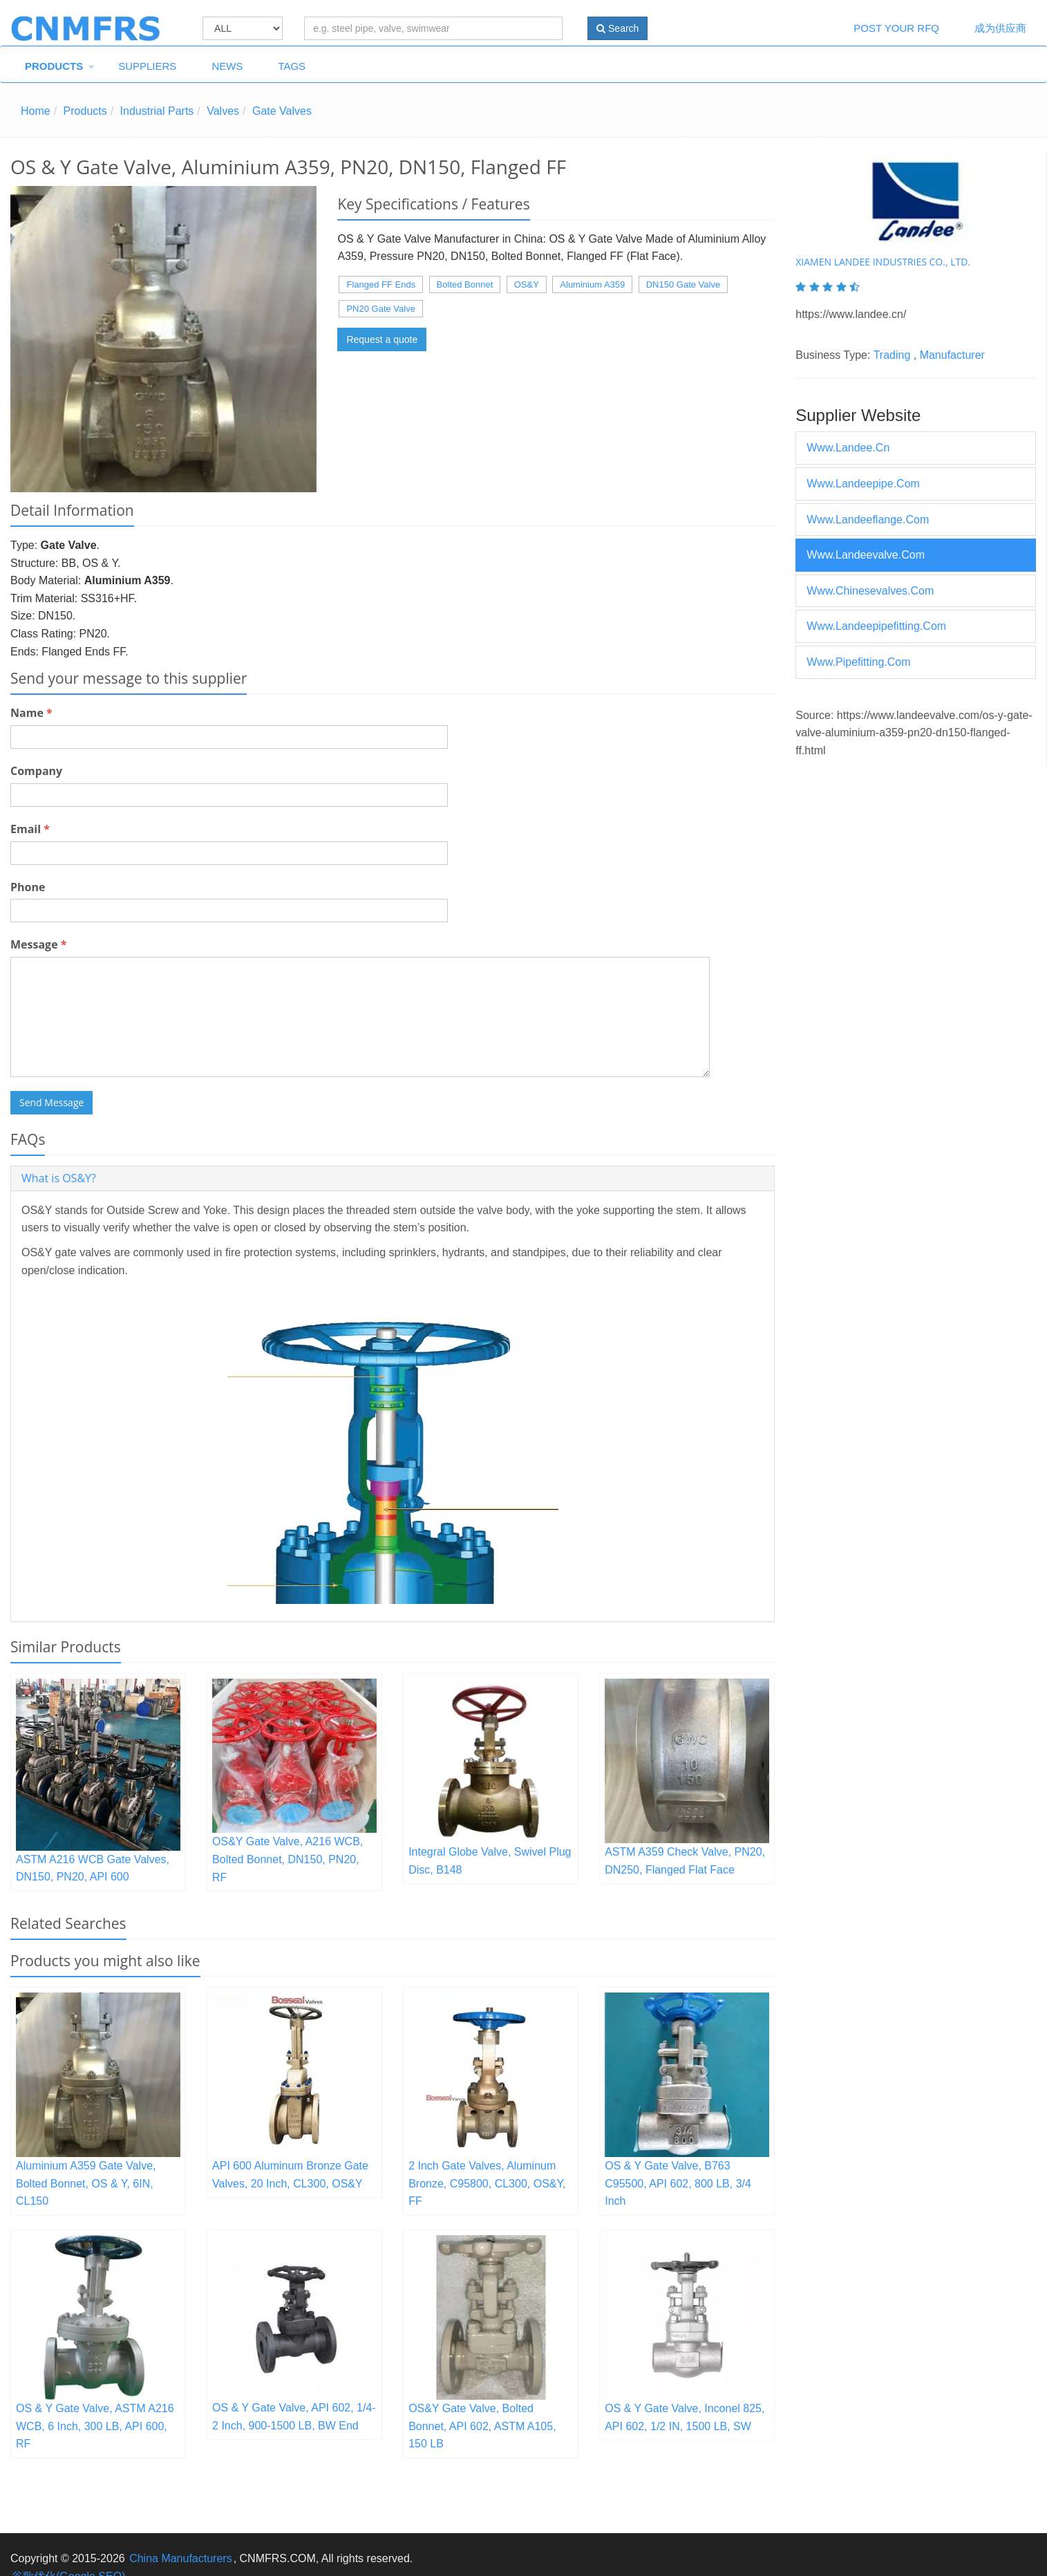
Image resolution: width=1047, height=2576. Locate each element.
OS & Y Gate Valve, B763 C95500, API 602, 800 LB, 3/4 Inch (678, 2183)
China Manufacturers (180, 2558)
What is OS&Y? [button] (58, 1178)
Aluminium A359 (592, 284)
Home (35, 111)
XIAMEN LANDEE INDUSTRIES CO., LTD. (882, 261)
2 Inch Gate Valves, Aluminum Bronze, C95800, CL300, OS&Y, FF (486, 2183)
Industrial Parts (157, 111)
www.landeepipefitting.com (876, 626)
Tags (291, 66)
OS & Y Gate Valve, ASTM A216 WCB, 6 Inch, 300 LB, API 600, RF (95, 2425)
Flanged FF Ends (380, 284)
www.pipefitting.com (858, 662)
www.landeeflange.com (868, 519)
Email (30, 829)
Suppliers (147, 66)
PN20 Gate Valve (380, 309)
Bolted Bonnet (465, 284)
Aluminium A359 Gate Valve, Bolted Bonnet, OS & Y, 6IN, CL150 (85, 2183)
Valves (223, 111)
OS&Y (526, 284)
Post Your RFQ (896, 28)
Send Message (51, 1102)
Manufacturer (952, 355)
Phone (27, 887)
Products (54, 66)
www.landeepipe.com (863, 483)
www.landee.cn (848, 448)
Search (617, 28)
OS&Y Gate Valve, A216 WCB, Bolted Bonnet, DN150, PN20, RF (287, 1859)
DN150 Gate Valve (683, 284)
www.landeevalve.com (866, 555)
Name (31, 712)
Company (36, 770)
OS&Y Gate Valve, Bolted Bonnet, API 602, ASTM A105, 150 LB (482, 2425)
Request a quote (381, 339)
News (227, 66)
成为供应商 (1000, 28)
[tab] (392, 1178)
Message (38, 944)
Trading (892, 355)
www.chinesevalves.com (870, 591)
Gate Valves (282, 111)
